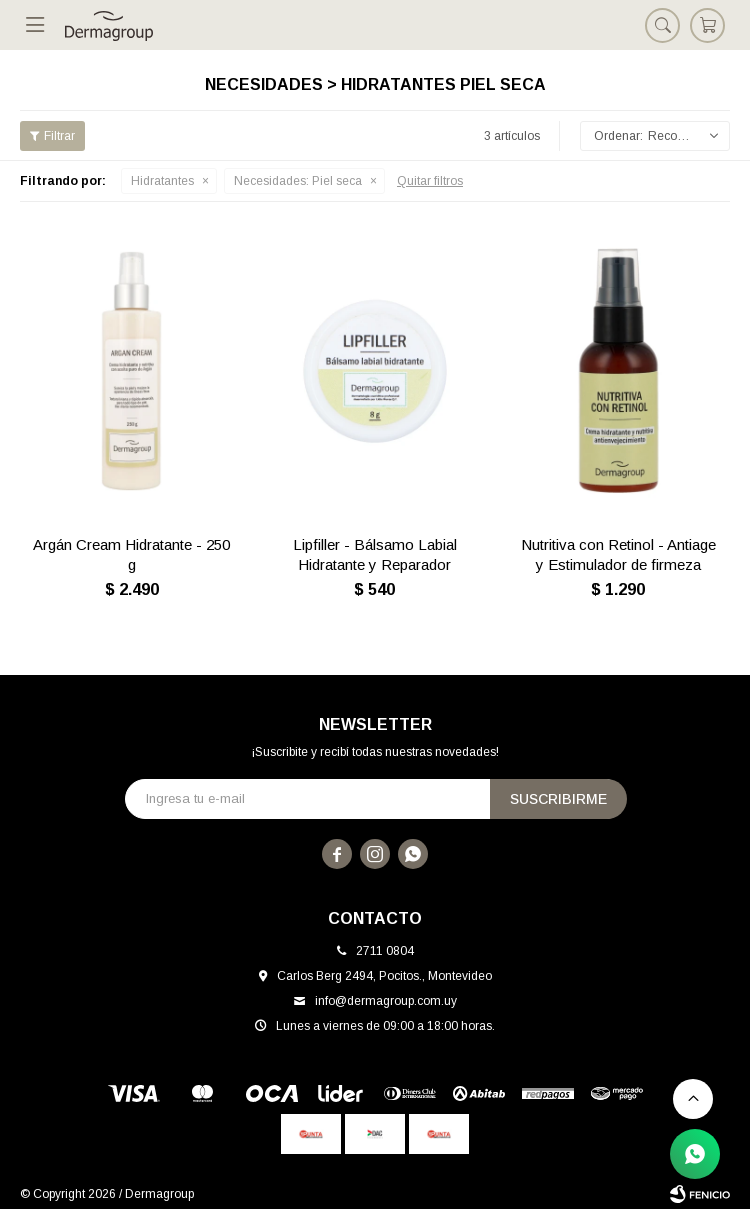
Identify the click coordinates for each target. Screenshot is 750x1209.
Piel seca (298, 181)
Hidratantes (162, 181)
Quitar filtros (430, 181)
